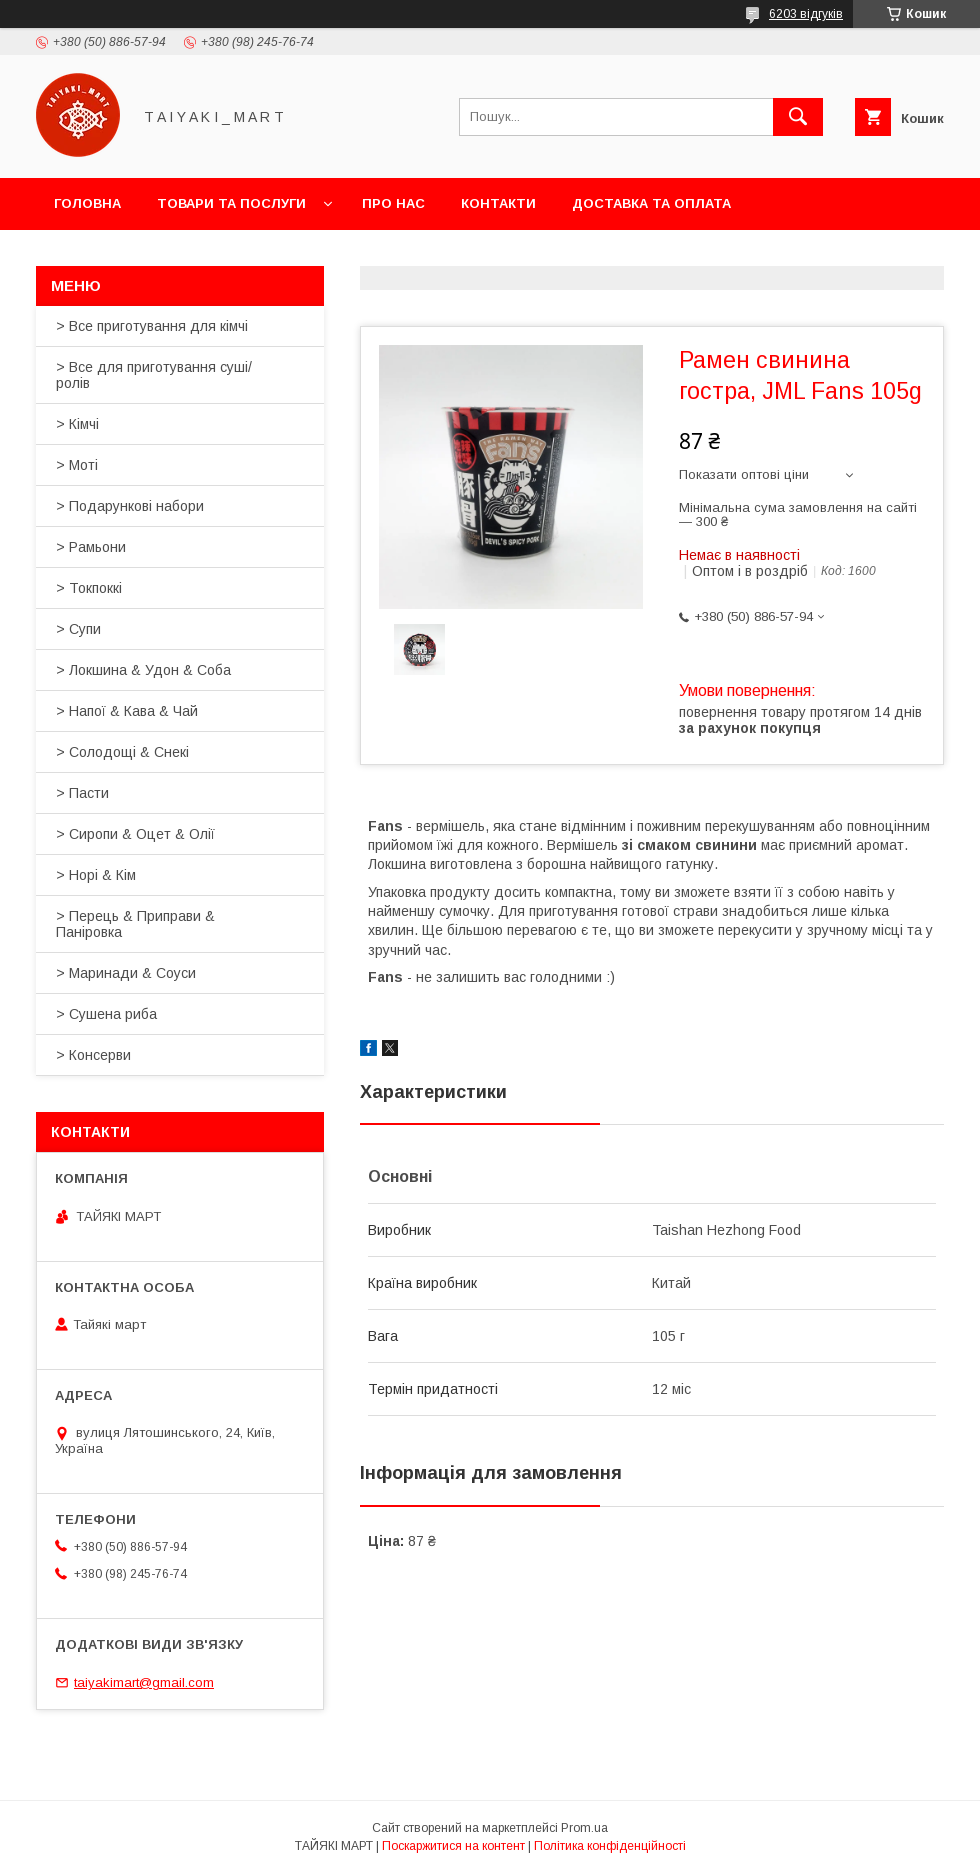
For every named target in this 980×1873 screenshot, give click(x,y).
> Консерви (93, 1055)
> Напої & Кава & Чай (127, 711)
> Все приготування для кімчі (152, 326)
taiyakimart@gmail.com (144, 1682)
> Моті (77, 465)
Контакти (498, 203)
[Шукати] (798, 117)
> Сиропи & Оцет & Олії (135, 834)
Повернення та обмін (138, 255)
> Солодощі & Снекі (122, 752)
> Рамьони (91, 547)
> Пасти (82, 793)
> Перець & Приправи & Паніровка (135, 924)
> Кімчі (77, 424)
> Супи (78, 629)
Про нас (393, 203)
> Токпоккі (89, 588)
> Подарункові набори (130, 506)
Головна (87, 203)
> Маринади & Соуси (126, 973)
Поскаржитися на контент (453, 1846)
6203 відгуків (806, 14)
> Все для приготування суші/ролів (154, 375)
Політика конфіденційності (610, 1846)
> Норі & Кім (96, 875)
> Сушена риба (106, 1014)
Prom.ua (584, 1828)
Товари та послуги (231, 203)
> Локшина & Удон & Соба (143, 670)
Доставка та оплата (651, 203)
